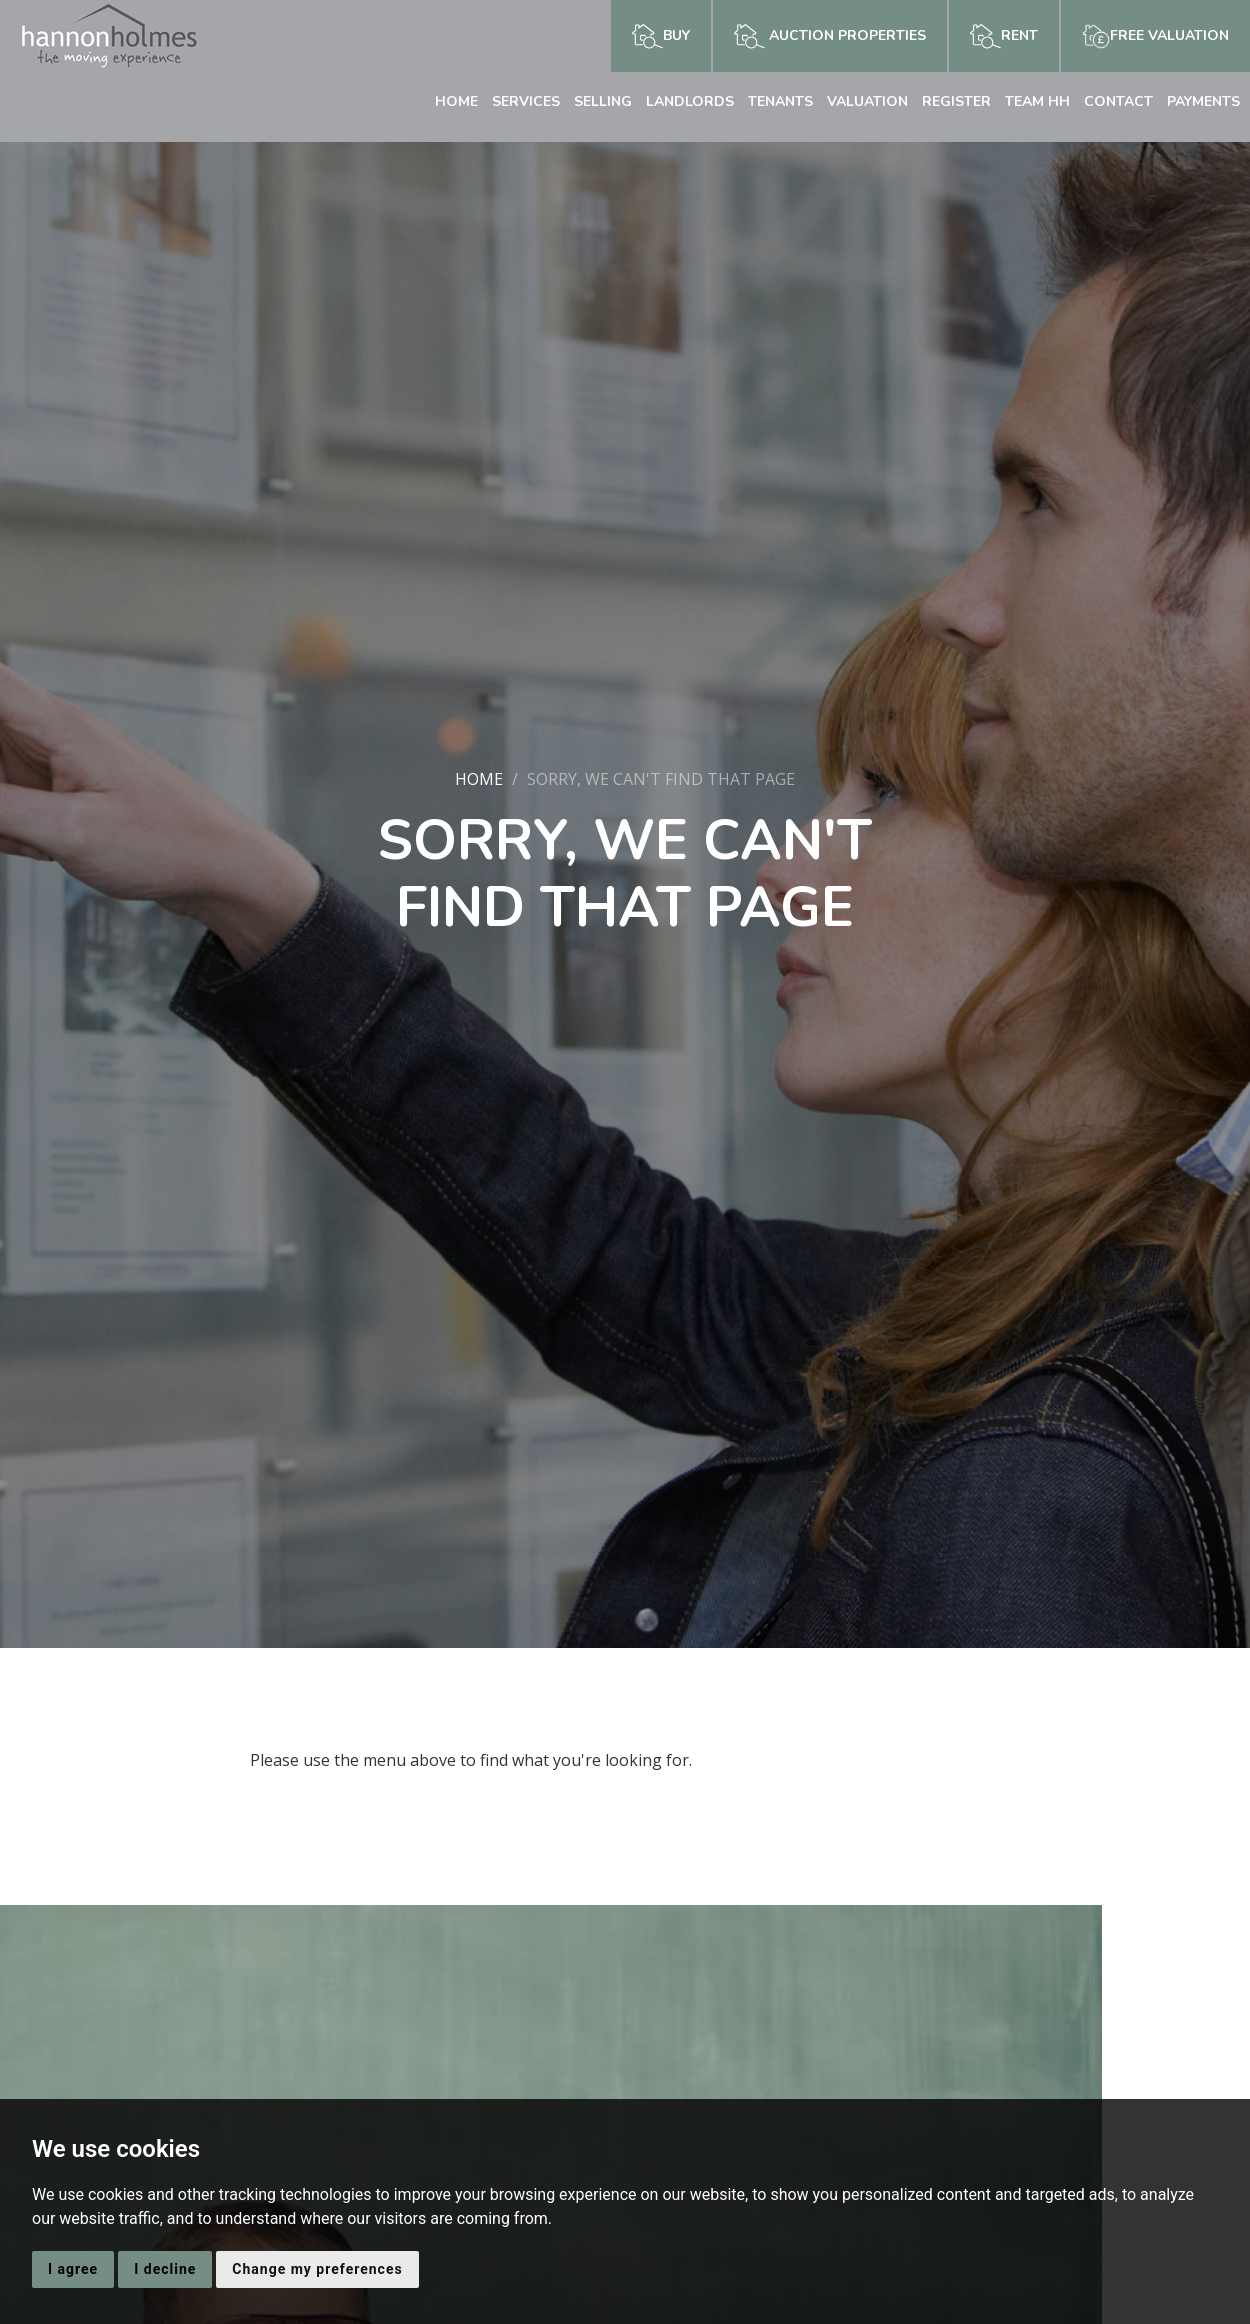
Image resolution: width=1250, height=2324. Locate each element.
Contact (1118, 101)
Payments (1203, 101)
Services (526, 101)
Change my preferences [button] (317, 2269)
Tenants (780, 101)
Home (456, 101)
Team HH (1037, 101)
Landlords (690, 101)
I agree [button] (73, 2269)
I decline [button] (165, 2269)
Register (956, 101)
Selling (603, 101)
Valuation (867, 101)
